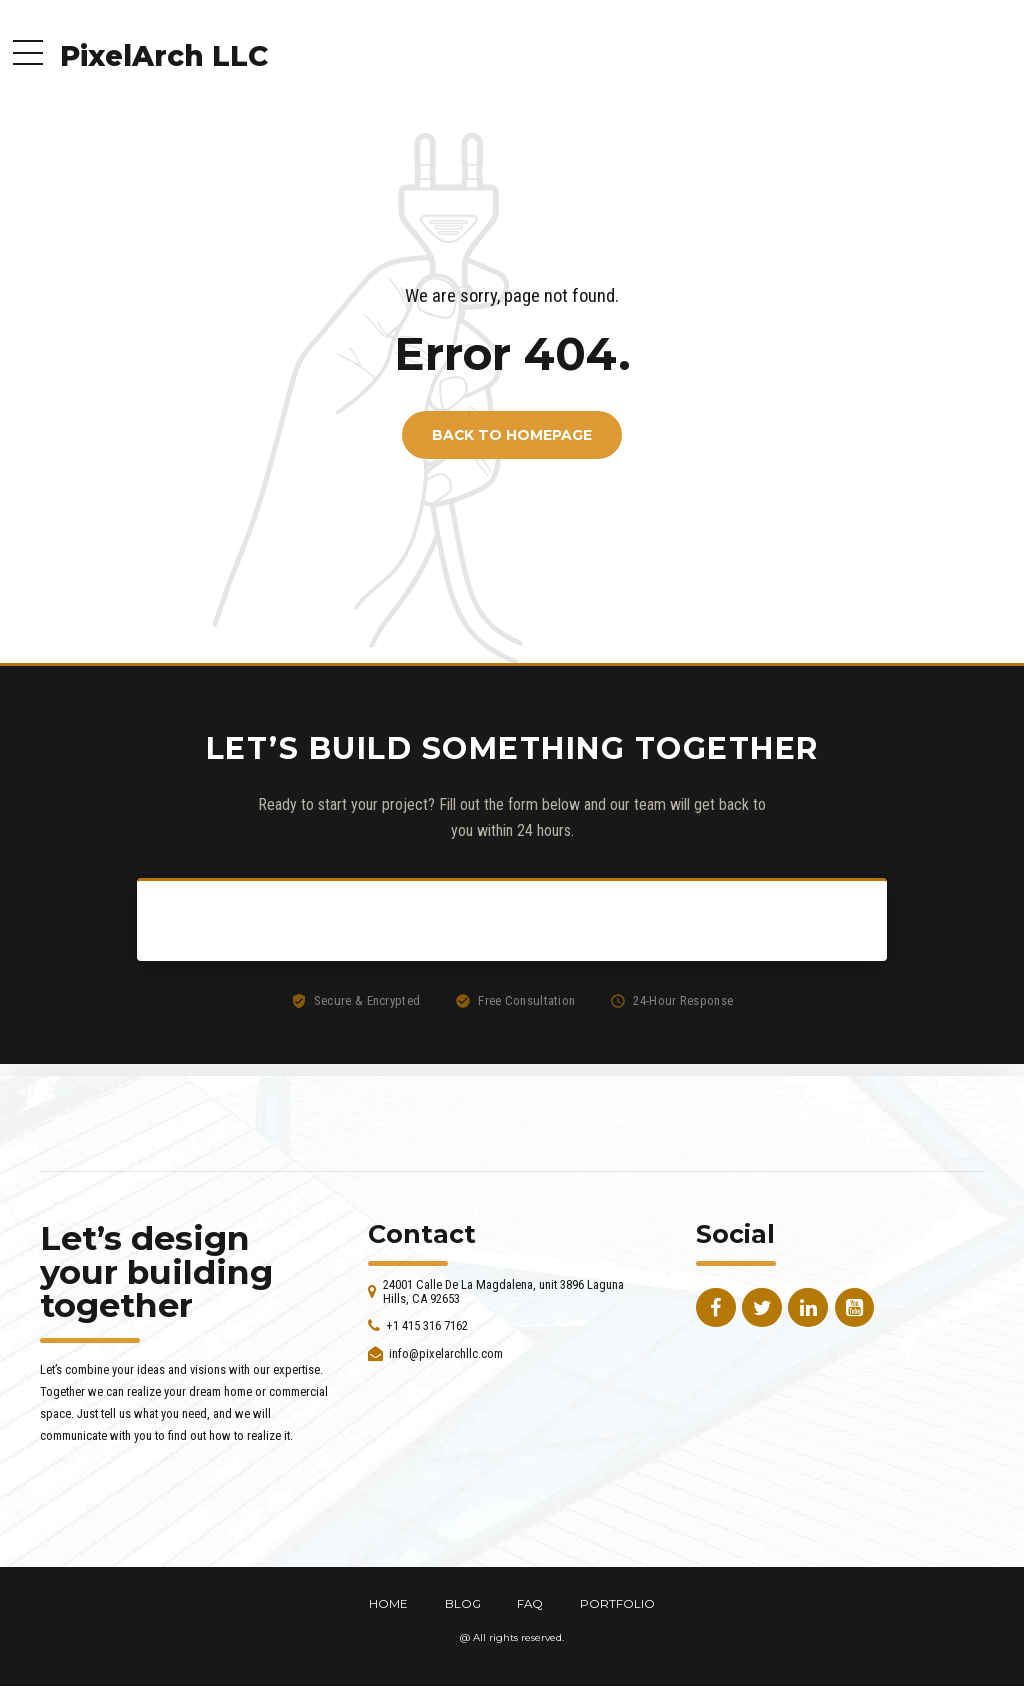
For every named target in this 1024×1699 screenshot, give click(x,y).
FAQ (530, 1604)
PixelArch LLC (164, 56)
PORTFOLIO (617, 1604)
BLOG (463, 1604)
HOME (388, 1604)
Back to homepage (512, 435)
